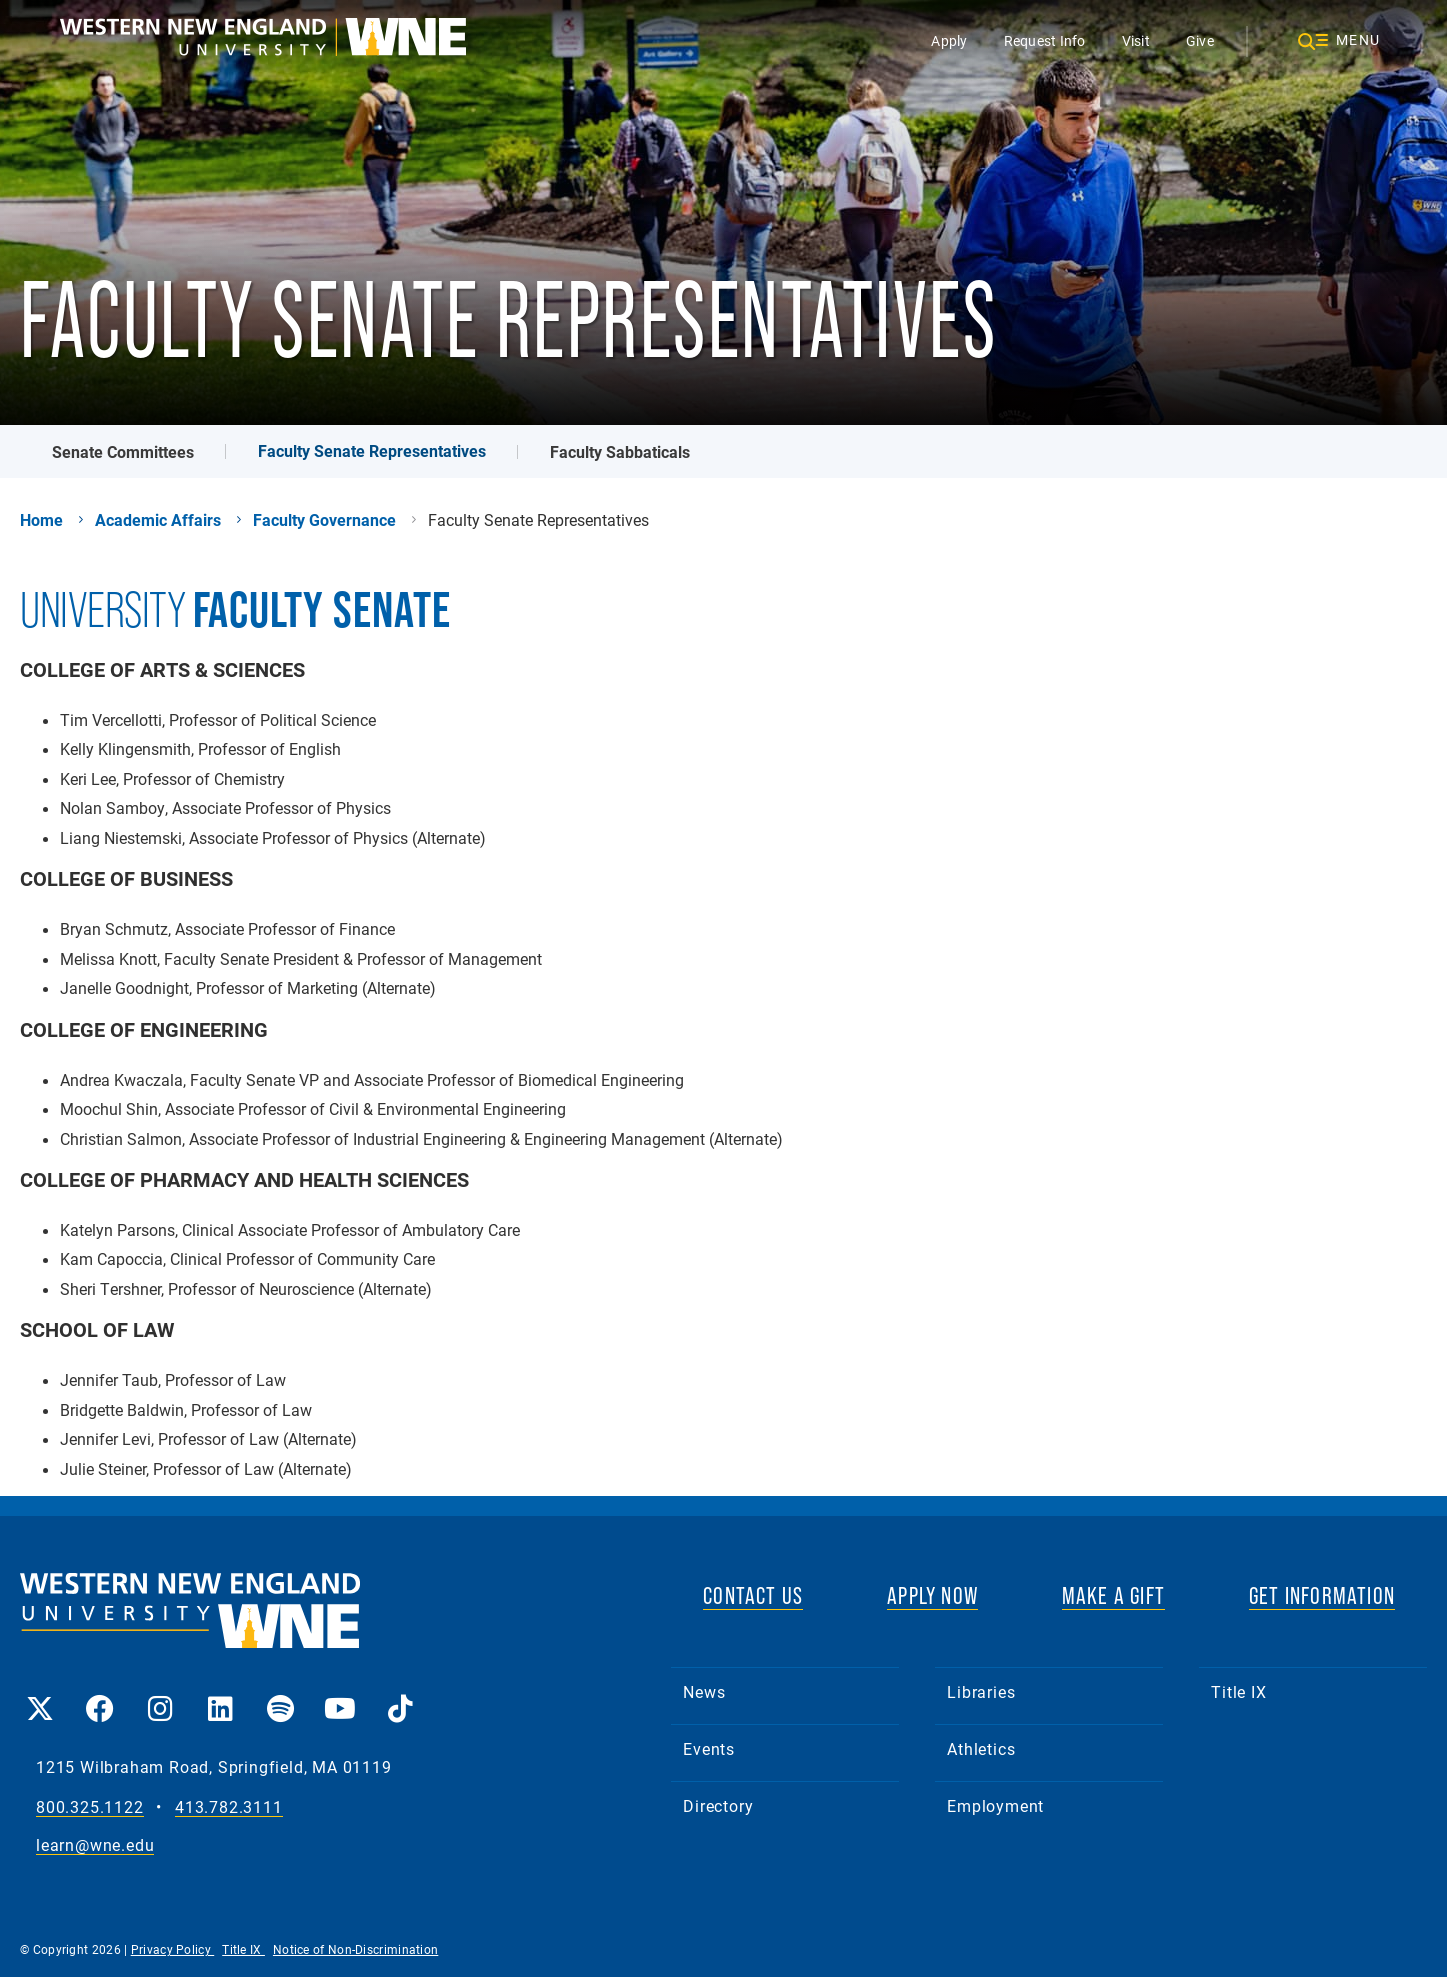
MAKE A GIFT (1113, 1595)
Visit (1136, 40)
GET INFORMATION (1322, 1595)
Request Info (1045, 40)
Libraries (981, 1691)
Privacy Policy (173, 1949)
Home (41, 520)
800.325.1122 (90, 1807)
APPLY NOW (932, 1595)
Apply (949, 40)
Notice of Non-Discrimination (355, 1949)
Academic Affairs (158, 520)
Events (709, 1748)
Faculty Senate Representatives (372, 450)
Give (1200, 40)
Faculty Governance (324, 520)
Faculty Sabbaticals (620, 451)
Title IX (1238, 1691)
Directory (718, 1805)
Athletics (981, 1748)
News (704, 1691)
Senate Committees (123, 451)
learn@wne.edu (95, 1845)
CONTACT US (753, 1595)
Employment (995, 1805)
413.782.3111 (229, 1807)
